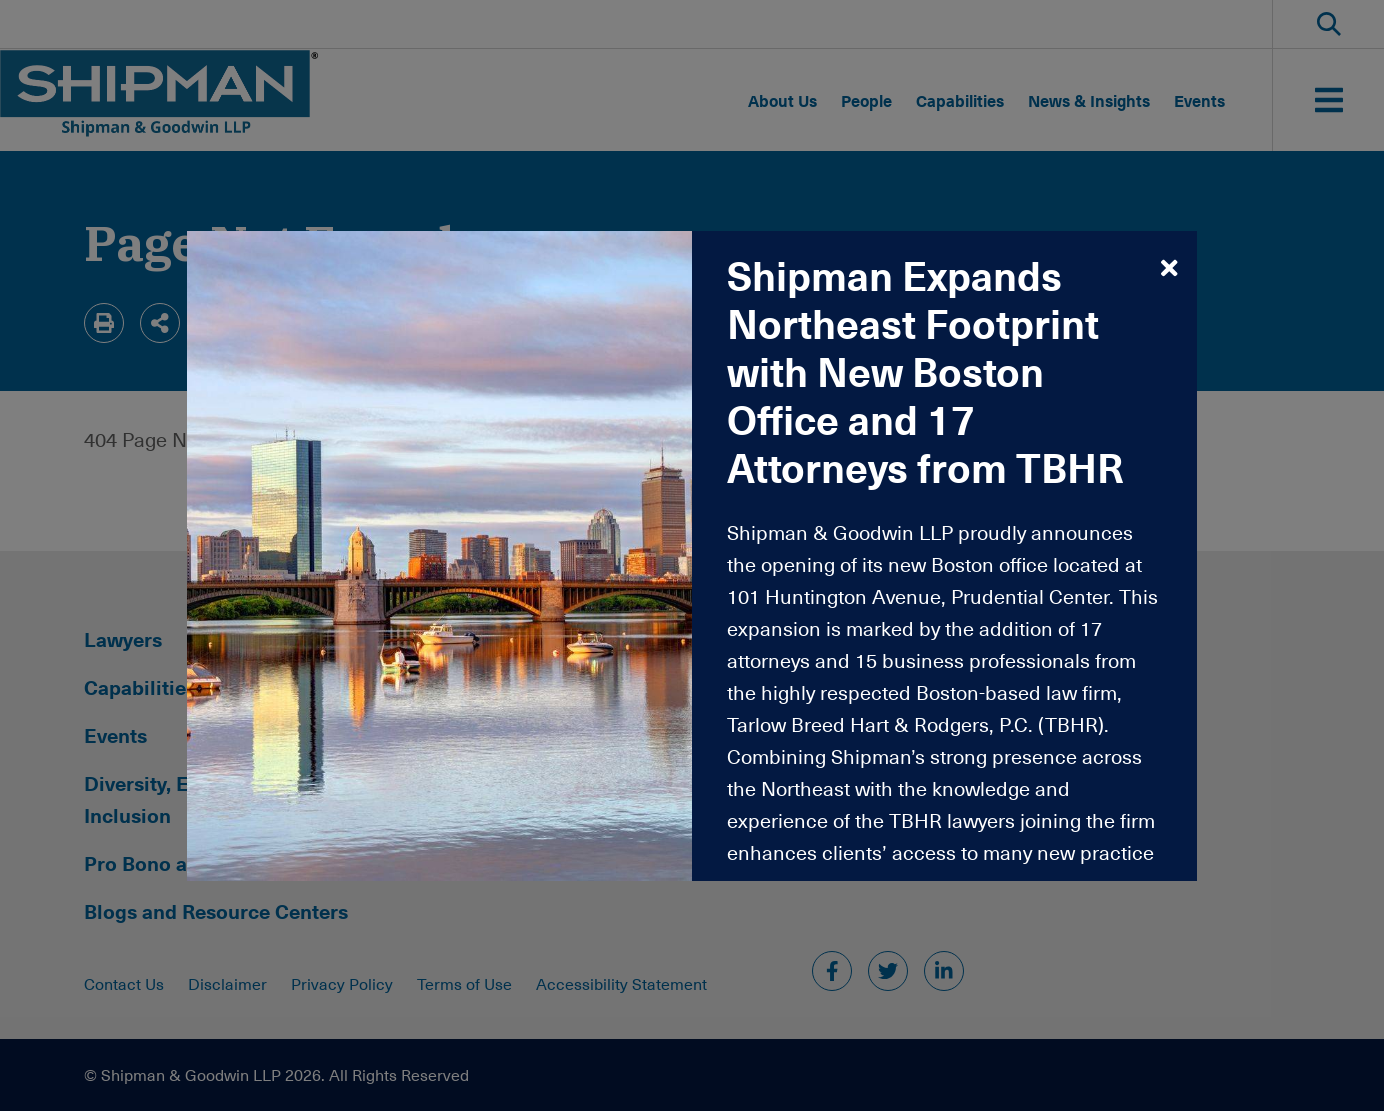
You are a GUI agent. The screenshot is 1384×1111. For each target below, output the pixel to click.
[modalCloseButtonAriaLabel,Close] (1169, 267)
